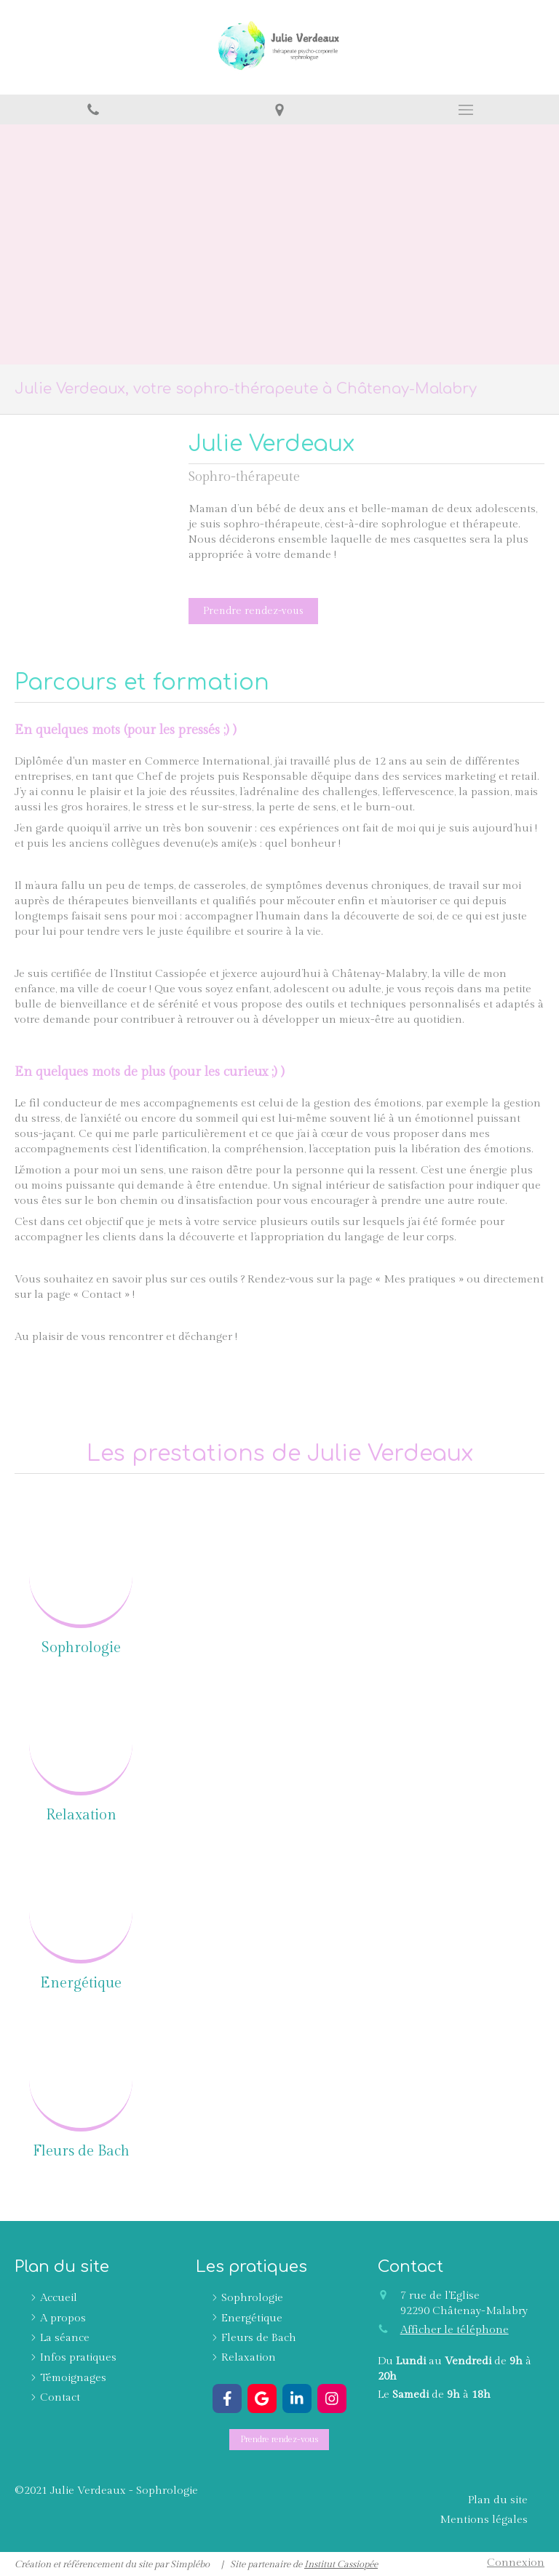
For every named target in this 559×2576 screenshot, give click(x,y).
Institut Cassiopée (341, 2564)
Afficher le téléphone (454, 2330)
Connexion (515, 2562)
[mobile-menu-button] (466, 109)
